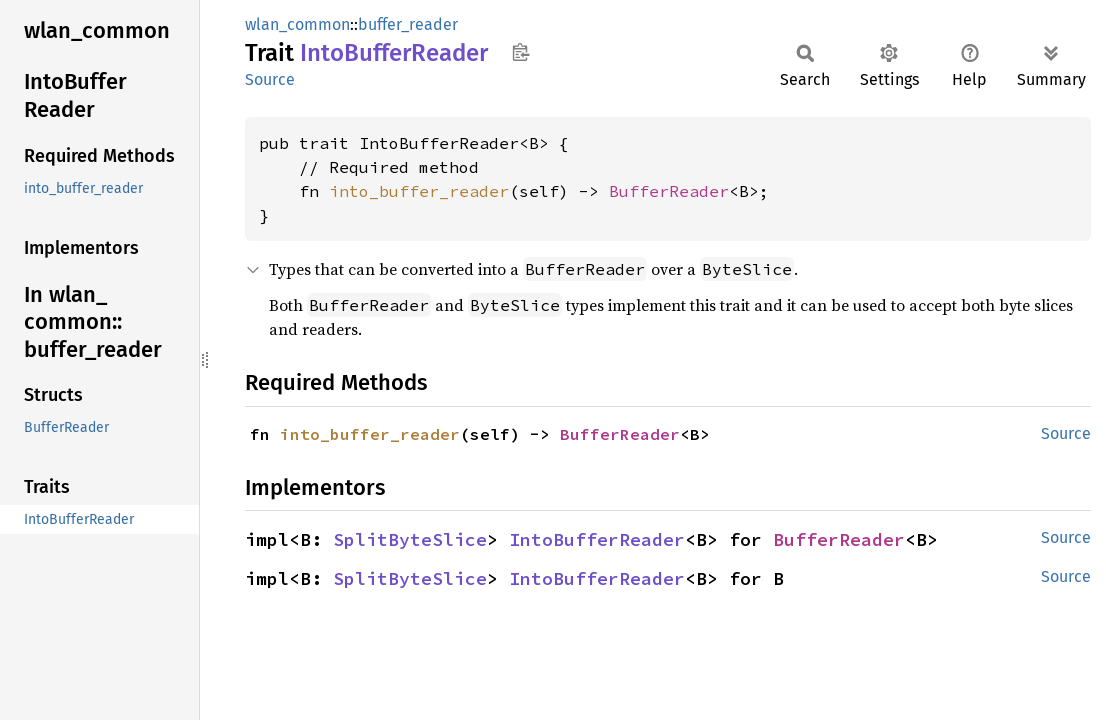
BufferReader (669, 191)
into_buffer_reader (419, 191)
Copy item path (520, 52)
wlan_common (297, 24)
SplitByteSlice (410, 539)
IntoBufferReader (597, 539)
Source (270, 79)
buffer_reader (408, 24)
